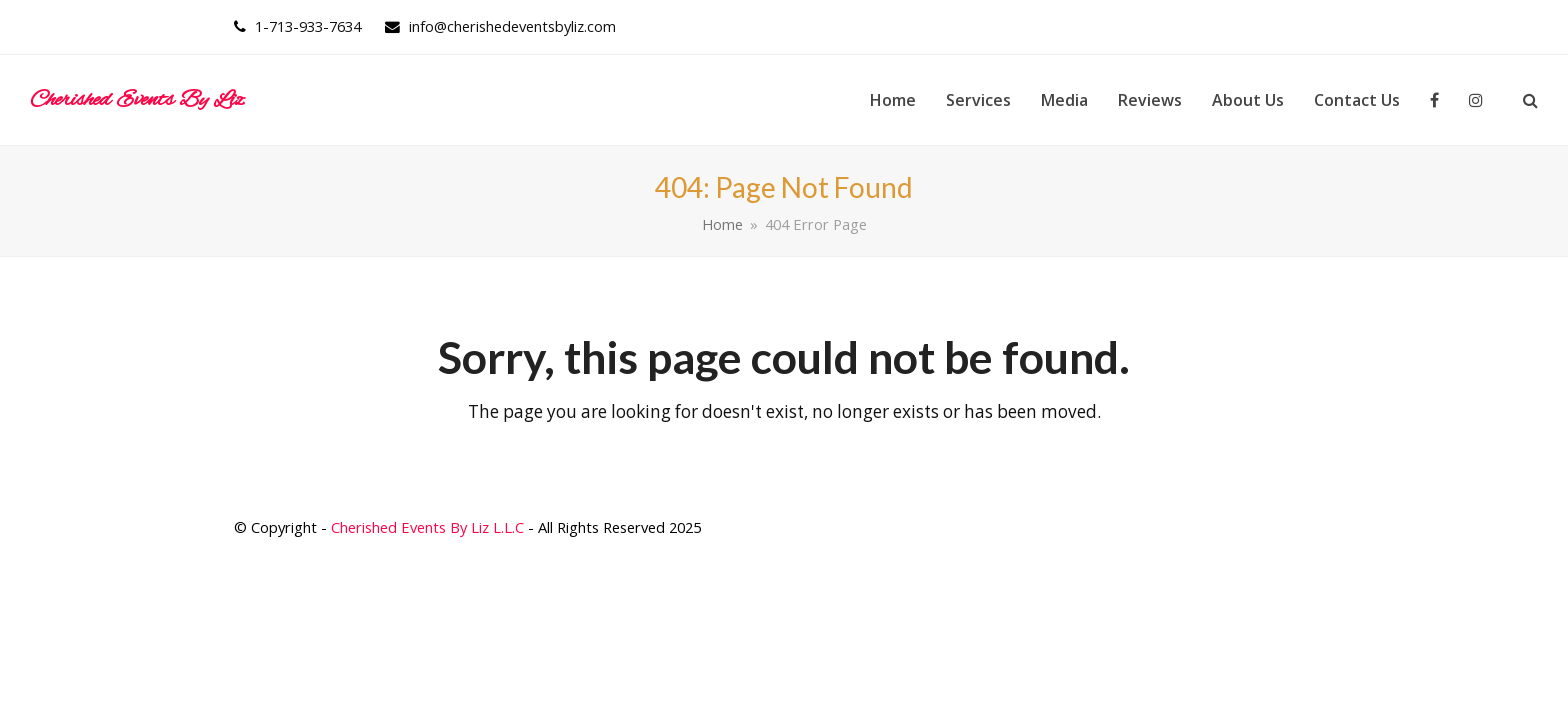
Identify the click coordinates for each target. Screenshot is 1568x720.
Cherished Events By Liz (137, 100)
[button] (1530, 100)
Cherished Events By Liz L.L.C (427, 527)
